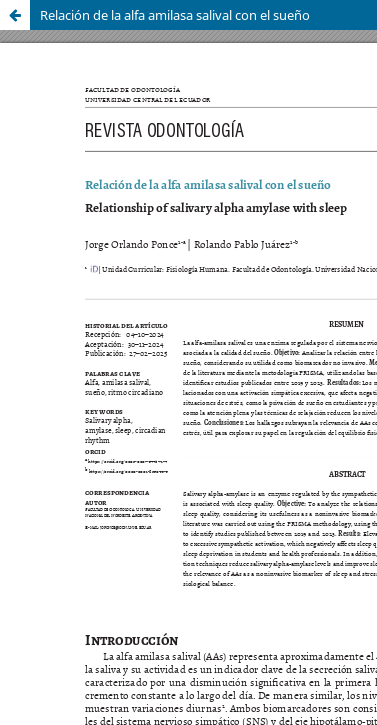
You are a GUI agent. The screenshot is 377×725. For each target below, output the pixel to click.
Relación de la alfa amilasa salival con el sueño (175, 15)
